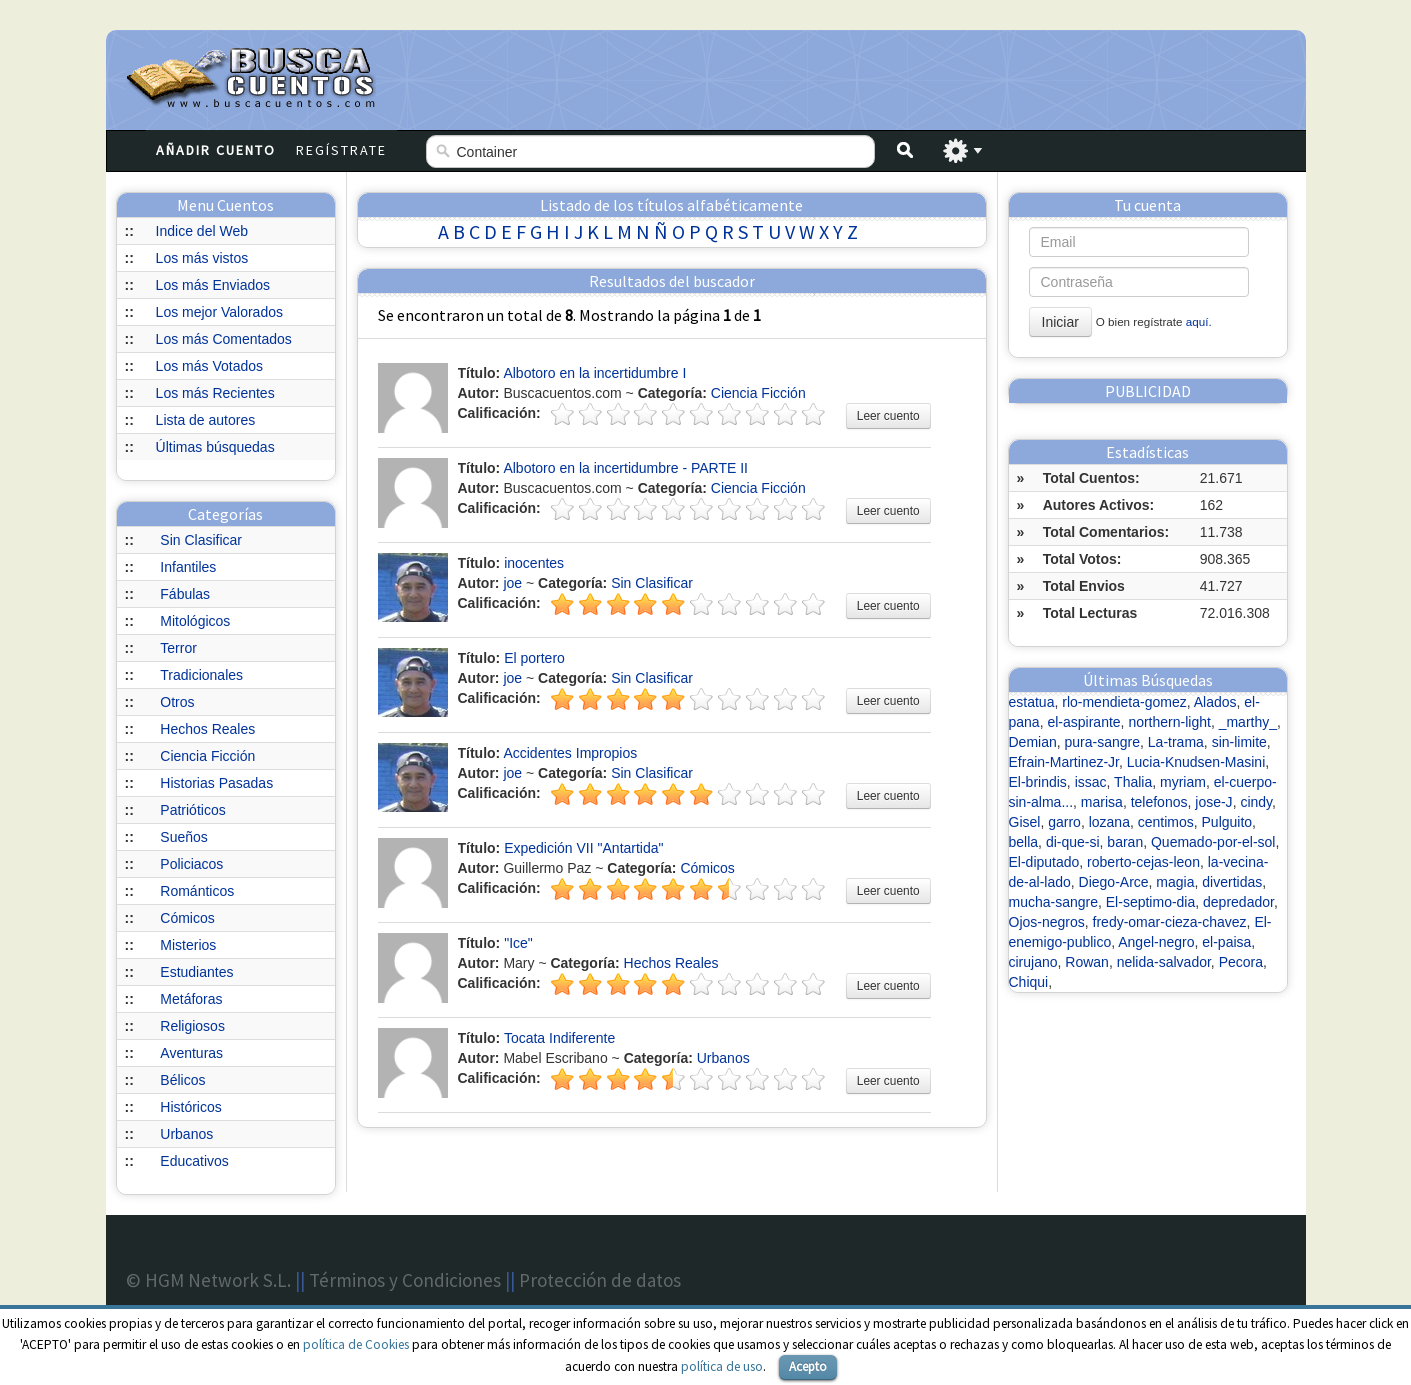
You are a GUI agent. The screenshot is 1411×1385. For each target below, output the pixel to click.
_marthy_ (1248, 722)
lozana (1109, 822)
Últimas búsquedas (215, 447)
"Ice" (518, 943)
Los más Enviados (213, 285)
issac (1091, 782)
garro (1064, 822)
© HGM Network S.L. (208, 1280)
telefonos (1159, 802)
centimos (1166, 822)
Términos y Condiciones (405, 1280)
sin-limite (1239, 742)
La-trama (1176, 742)
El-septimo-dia (1150, 902)
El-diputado (1044, 862)
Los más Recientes (215, 393)
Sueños (183, 837)
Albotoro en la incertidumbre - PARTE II (625, 468)
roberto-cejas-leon (1143, 862)
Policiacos (191, 864)
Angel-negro (1156, 942)
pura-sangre (1103, 742)
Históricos (190, 1107)
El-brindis (1038, 782)
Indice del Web (202, 231)
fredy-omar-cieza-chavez (1170, 922)
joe (512, 583)
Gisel (1025, 822)
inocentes (534, 563)
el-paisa (1226, 942)
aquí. (1199, 321)
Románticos (197, 891)
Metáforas (191, 999)
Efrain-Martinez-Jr (1064, 762)
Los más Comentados (224, 339)
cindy (1256, 802)
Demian (1033, 742)
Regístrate (341, 150)
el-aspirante (1083, 722)
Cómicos (187, 918)
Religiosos (192, 1026)
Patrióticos (192, 810)
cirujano (1033, 962)
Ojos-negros (1047, 922)
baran (1125, 842)
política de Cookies (356, 1344)
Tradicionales (201, 675)
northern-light (1169, 722)
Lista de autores (206, 420)
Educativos (194, 1161)
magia (1175, 882)
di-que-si (1073, 842)
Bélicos (182, 1080)
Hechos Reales (207, 729)
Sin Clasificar (201, 540)
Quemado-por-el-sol (1213, 842)
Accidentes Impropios (570, 753)
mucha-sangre (1054, 902)
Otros (177, 702)
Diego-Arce (1114, 882)
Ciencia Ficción (207, 756)
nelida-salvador (1164, 962)
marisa (1102, 802)
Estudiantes (196, 972)
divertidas (1232, 882)
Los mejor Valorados (219, 312)
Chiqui (1029, 982)
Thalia (1133, 782)
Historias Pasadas (216, 783)
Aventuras (191, 1053)
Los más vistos (202, 258)
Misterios (188, 945)
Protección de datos (600, 1280)
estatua (1032, 702)
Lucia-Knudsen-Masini (1196, 762)
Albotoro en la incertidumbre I (594, 373)
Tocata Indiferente (559, 1038)
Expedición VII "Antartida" (583, 848)
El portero (534, 658)
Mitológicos (195, 621)
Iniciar (1060, 322)
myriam (1183, 782)
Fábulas (185, 594)
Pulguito (1227, 822)
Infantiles (188, 567)
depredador (1238, 902)
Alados (1215, 702)
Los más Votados (209, 366)
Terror (178, 648)
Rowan (1087, 962)
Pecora (1241, 962)
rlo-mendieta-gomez (1124, 702)
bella (1024, 842)
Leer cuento (888, 416)
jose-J (1213, 802)
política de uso (722, 1366)
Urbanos (186, 1134)
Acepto (808, 1366)
